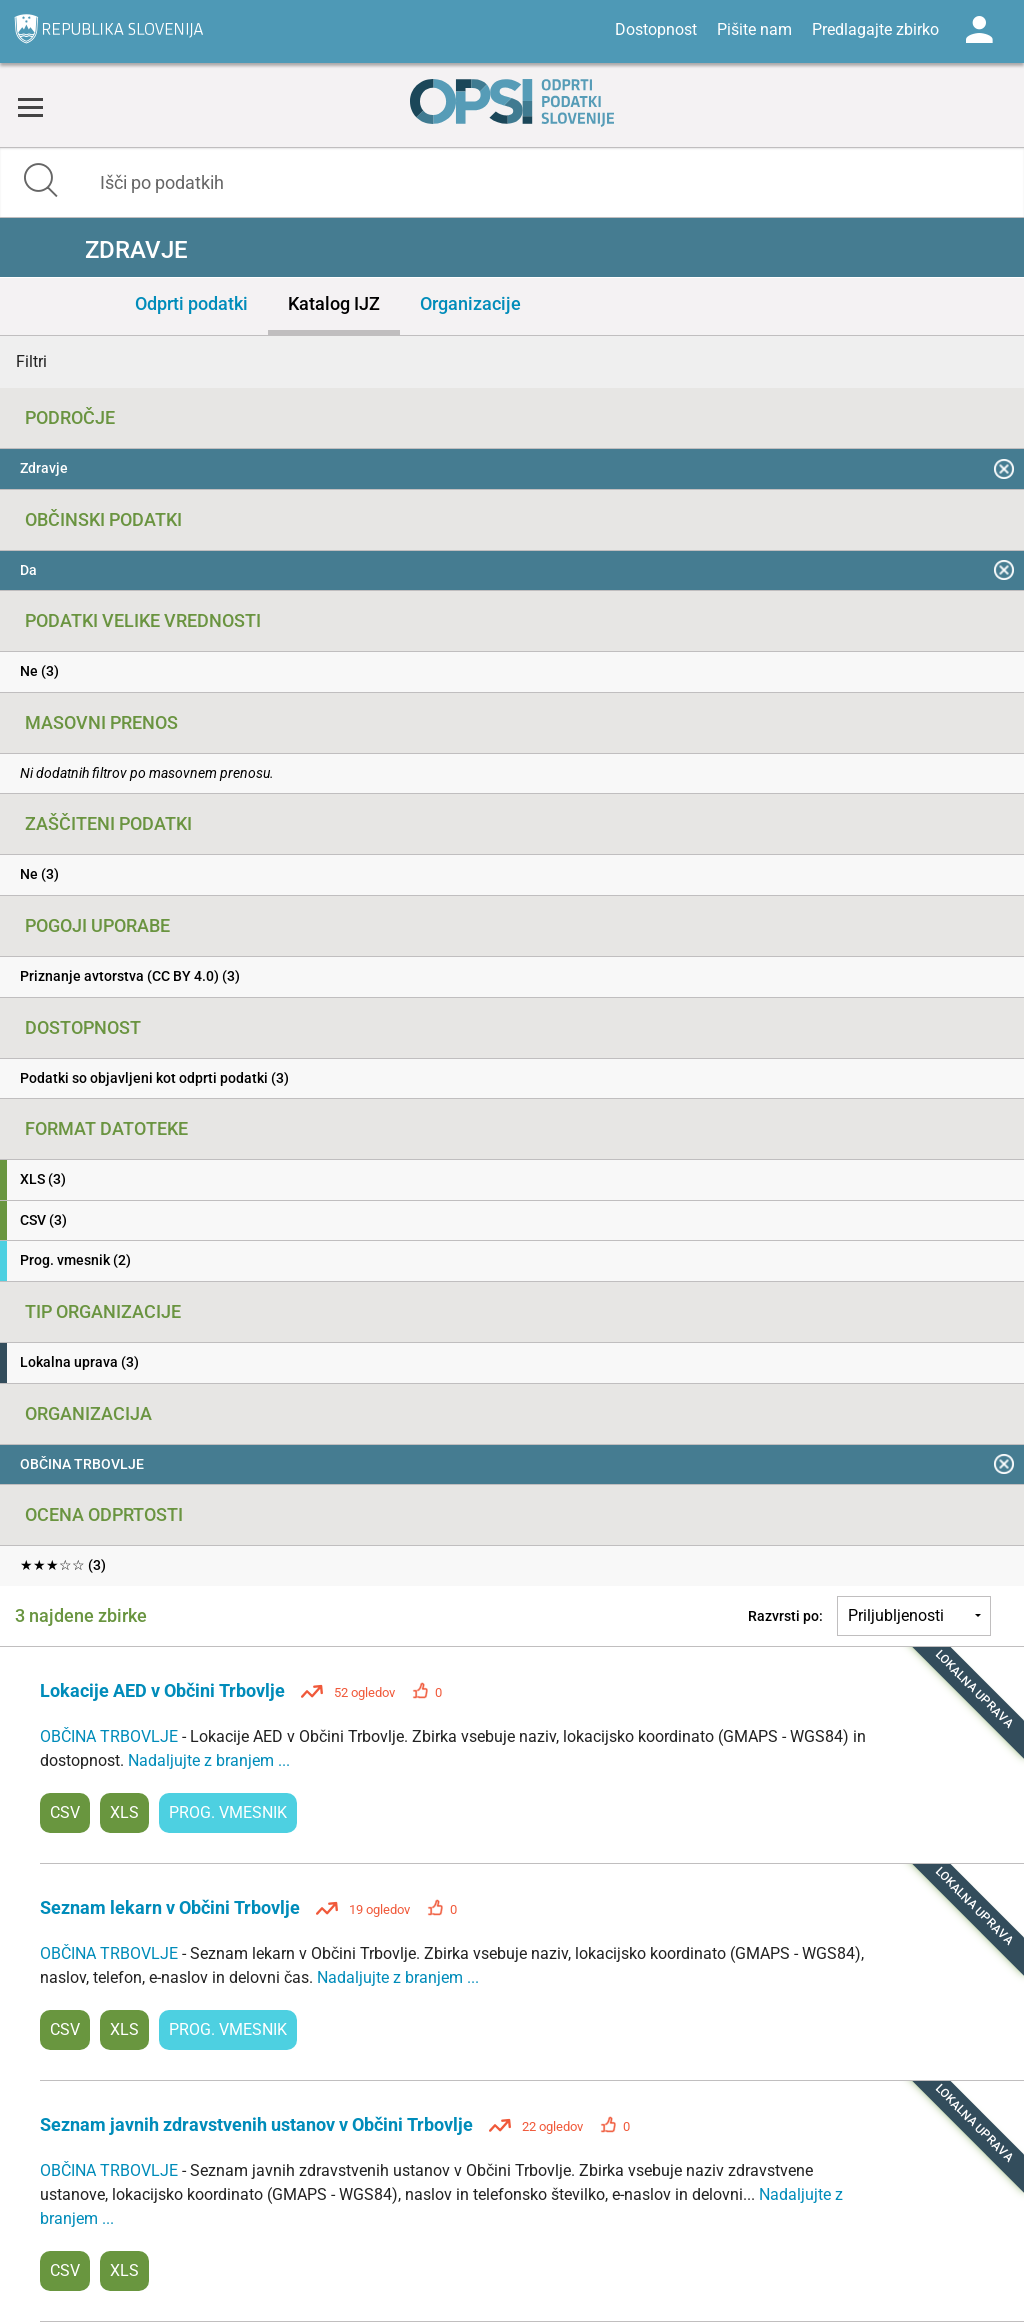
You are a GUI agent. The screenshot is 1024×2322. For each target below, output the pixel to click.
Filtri (31, 361)
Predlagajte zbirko (875, 29)
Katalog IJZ (334, 303)
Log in (979, 30)
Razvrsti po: (785, 1616)
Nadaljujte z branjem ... (209, 1760)
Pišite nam (754, 29)
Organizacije (470, 303)
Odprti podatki (191, 303)
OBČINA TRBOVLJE (111, 1736)
